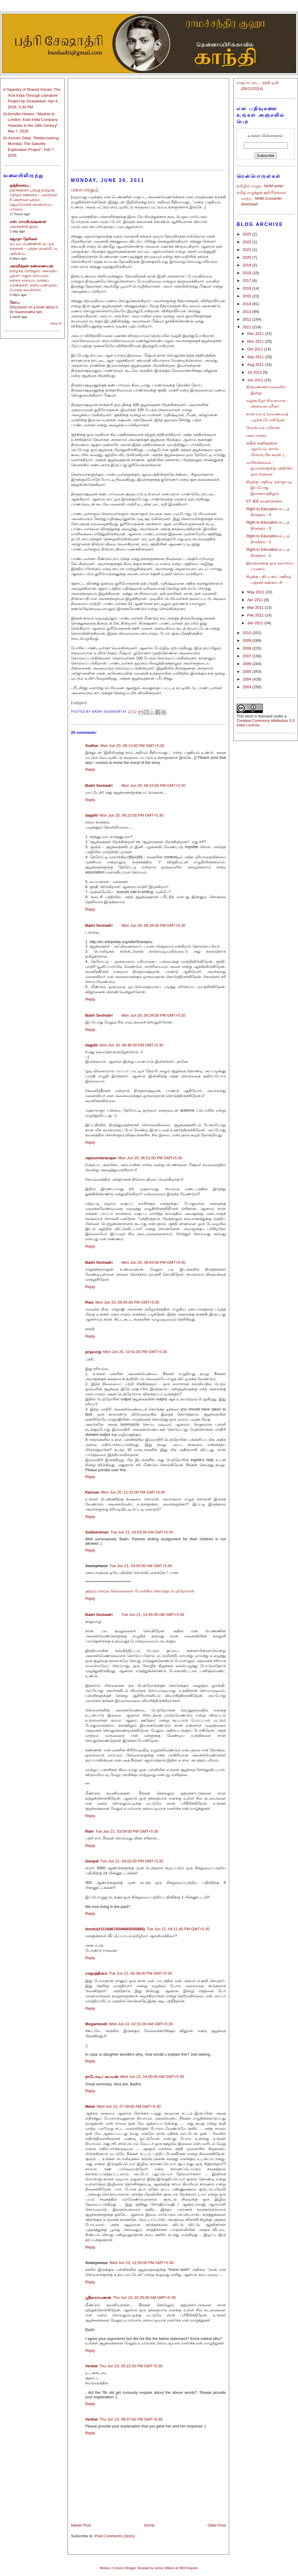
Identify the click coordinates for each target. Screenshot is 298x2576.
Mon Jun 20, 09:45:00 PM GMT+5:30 (127, 1302)
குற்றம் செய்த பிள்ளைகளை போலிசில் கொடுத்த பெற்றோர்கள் (140, 1591)
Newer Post (81, 2525)
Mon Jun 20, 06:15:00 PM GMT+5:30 (153, 785)
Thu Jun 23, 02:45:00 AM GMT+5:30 (144, 2297)
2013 (247, 311)
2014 (247, 304)
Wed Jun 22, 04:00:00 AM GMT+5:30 (152, 2076)
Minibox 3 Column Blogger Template (125, 2568)
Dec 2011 (256, 333)
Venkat (91, 2366)
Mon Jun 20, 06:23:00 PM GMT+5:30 (131, 815)
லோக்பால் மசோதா (263, 427)
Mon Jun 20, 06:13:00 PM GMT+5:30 (132, 745)
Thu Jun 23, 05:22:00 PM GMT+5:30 (131, 2366)
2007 (247, 656)
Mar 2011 (256, 607)
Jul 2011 (255, 372)
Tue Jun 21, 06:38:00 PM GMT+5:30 (140, 1973)
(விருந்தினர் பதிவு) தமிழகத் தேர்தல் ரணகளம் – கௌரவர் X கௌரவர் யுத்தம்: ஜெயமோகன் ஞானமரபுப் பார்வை (33, 199)
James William (164, 2568)
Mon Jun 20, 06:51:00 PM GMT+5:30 (150, 1158)
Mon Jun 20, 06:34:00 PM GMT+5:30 (153, 1015)
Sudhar (92, 745)
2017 (247, 280)
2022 (247, 242)
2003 (247, 687)
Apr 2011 (255, 599)
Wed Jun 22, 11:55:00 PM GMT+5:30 (141, 2262)
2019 (247, 265)
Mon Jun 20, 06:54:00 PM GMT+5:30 (153, 1262)
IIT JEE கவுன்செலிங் (264, 501)
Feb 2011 (256, 615)
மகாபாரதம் (256, 435)
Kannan (92, 1492)
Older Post (217, 2525)
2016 (247, 288)
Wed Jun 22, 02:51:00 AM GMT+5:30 (141, 2024)
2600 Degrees (188, 2568)
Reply (90, 769)
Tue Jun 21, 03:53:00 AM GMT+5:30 (142, 1532)
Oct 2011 (255, 349)
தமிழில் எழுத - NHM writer (260, 186)
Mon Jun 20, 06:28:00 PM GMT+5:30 (153, 925)
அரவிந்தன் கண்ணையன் (31, 266)
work (249, 716)
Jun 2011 (255, 380)
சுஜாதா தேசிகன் (23, 239)
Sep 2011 (256, 357)
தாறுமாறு (93, 1351)
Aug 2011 (256, 364)
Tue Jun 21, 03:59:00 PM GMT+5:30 (126, 1831)
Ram (89, 1302)
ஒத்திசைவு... (20, 185)
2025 (247, 234)
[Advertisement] (148, 121)
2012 (247, 319)
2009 (247, 640)
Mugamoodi (96, 2024)
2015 (247, 296)
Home (149, 2525)
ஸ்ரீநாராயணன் (98, 2297)
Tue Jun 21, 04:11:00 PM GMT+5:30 (178, 1929)
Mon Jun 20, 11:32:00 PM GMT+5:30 (133, 1492)
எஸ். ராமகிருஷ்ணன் (28, 221)
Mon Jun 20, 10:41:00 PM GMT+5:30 (135, 1351)
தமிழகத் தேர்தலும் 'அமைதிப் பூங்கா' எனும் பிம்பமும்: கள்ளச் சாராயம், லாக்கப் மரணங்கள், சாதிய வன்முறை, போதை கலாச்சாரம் (34, 280)
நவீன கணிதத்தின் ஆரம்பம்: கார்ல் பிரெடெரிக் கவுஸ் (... (266, 449)
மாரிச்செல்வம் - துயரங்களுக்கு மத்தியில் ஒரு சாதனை (269, 468)
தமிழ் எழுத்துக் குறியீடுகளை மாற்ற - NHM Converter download (261, 198)
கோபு (15, 302)
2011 (247, 327)
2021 (247, 249)
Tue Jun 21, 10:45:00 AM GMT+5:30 (153, 1614)
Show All (55, 323)
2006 (247, 663)
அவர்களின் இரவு (24, 226)
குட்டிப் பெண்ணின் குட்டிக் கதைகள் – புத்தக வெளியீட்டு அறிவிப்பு (33, 248)
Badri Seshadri (99, 785)
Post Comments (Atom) (115, 2536)
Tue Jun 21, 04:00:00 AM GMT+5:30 (140, 1566)
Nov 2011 (256, 341)
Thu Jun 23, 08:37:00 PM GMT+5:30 (131, 2419)
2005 (247, 671)
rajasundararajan (101, 1158)
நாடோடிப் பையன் (101, 2076)
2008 (247, 648)
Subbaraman (97, 1532)
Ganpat (92, 1861)
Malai (90, 2106)
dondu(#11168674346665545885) (115, 1929)
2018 (247, 273)
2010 (247, 633)
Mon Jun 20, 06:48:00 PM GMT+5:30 (131, 1045)
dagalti (91, 815)
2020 (247, 257)
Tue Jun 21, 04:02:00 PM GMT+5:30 (131, 1861)
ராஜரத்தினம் (96, 1973)
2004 (247, 679)
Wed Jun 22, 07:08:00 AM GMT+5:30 (129, 2106)
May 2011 (256, 592)
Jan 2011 (255, 623)
